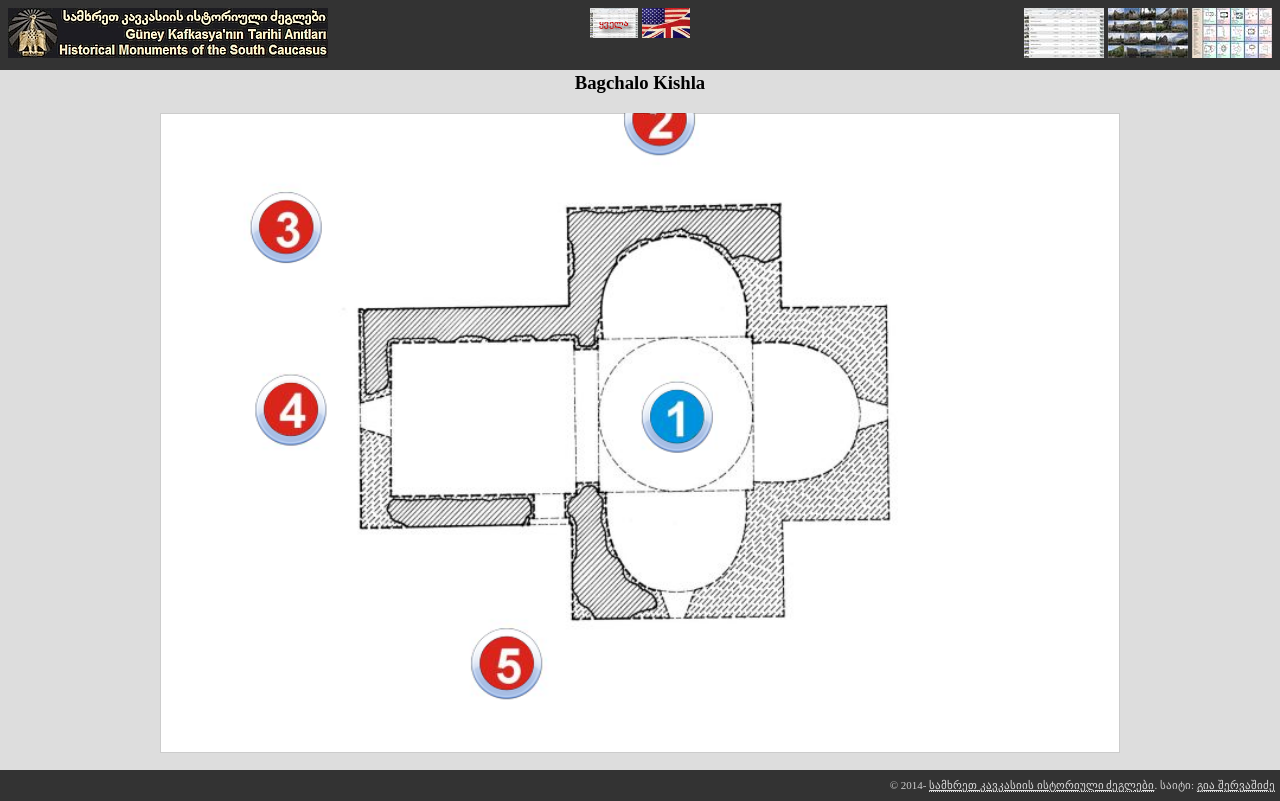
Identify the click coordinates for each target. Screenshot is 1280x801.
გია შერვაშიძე (1236, 785)
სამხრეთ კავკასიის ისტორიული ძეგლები (1041, 785)
